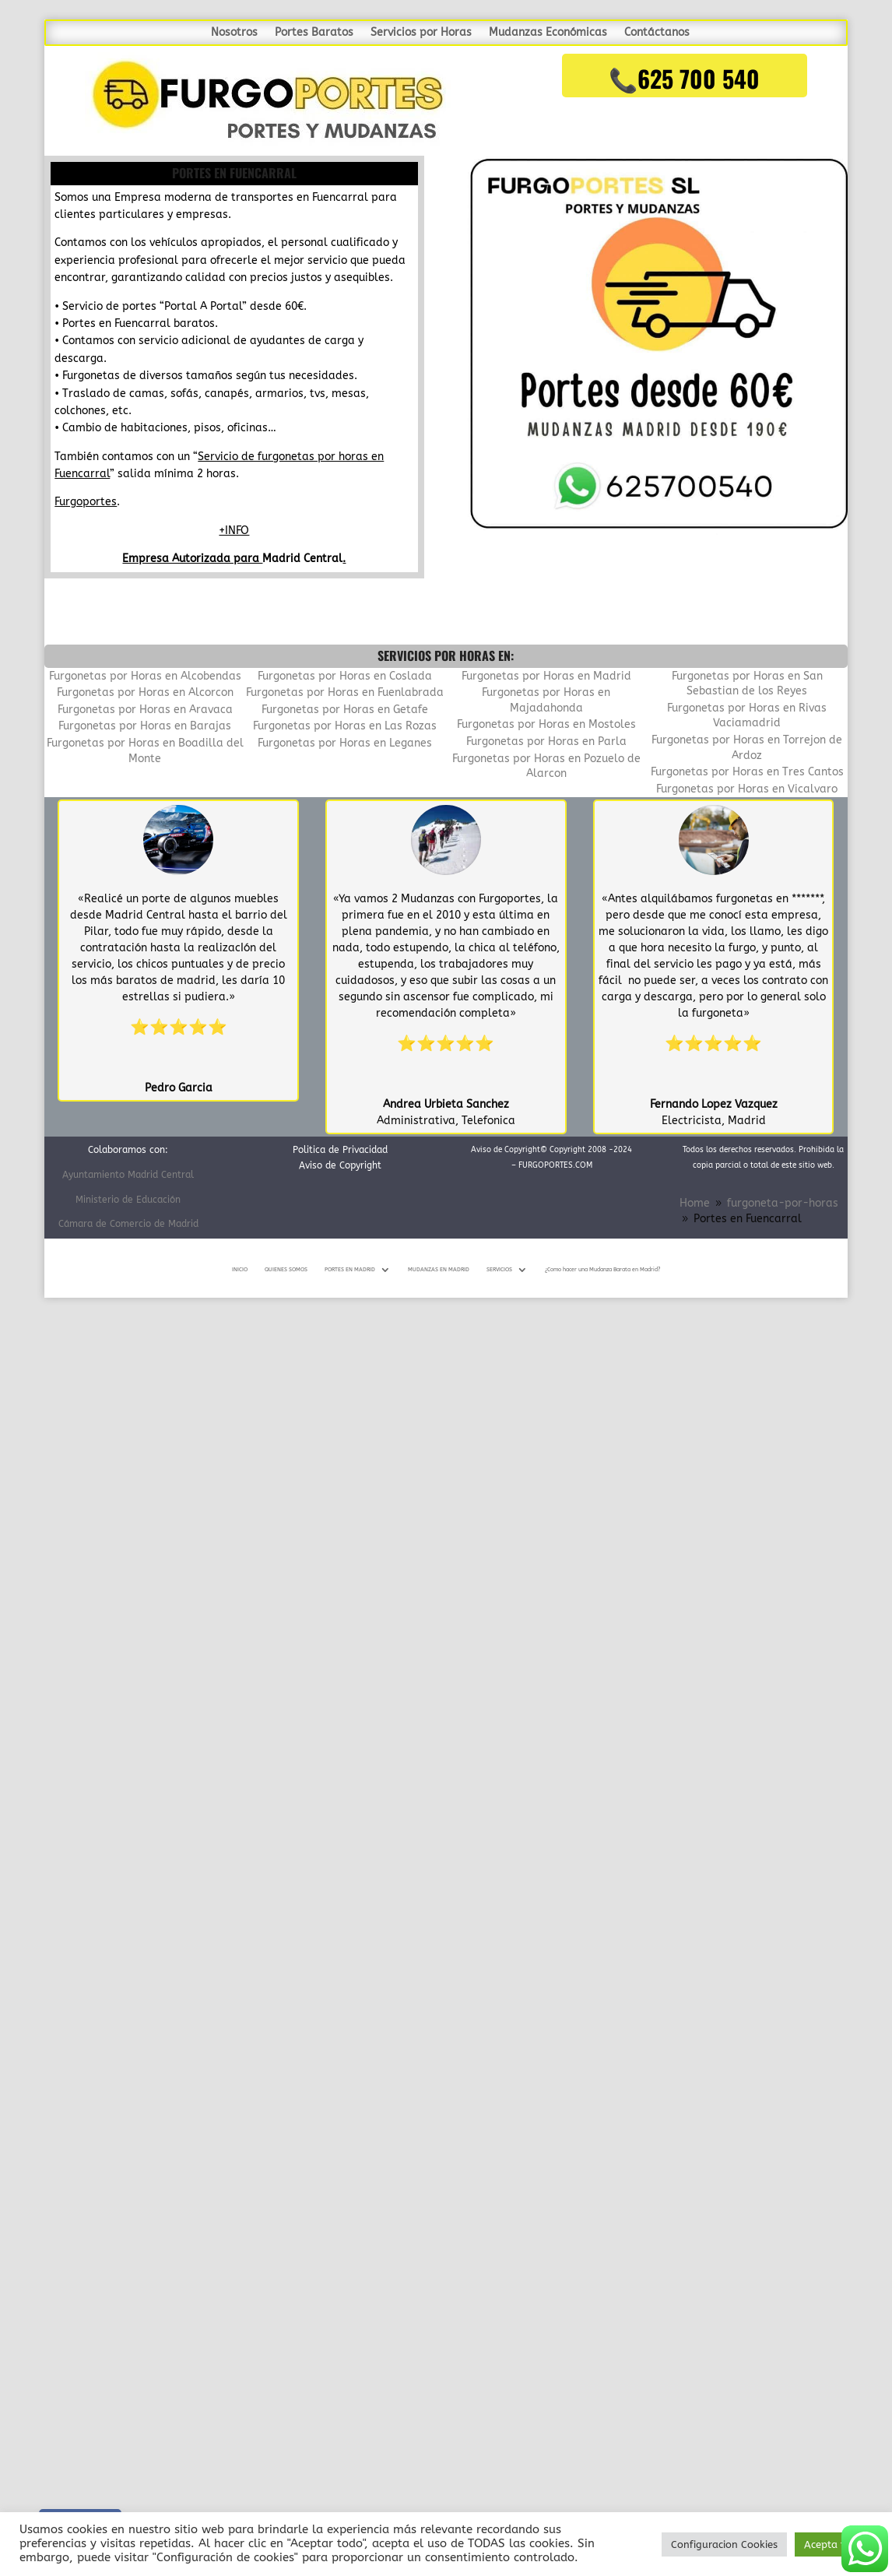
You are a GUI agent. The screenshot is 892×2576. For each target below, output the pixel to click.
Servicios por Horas (421, 33)
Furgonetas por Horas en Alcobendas (145, 676)
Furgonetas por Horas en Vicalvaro (747, 789)
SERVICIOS (499, 1270)
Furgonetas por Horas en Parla (546, 741)
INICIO (240, 1270)
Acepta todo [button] (833, 2544)
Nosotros (234, 33)
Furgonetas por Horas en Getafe (345, 709)
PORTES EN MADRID (350, 1270)
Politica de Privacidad (340, 1149)
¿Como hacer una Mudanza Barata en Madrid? (602, 1270)
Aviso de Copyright (340, 1165)
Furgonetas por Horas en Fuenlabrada (345, 692)
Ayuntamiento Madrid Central (128, 1174)
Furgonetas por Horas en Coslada (345, 676)
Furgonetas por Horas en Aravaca (145, 709)
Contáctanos (657, 33)
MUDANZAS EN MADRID (438, 1270)
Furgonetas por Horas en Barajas (144, 726)
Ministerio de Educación (128, 1199)
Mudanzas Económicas (548, 33)
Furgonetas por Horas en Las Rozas (345, 726)
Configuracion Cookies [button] (724, 2544)
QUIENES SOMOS (286, 1270)
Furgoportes (85, 501)
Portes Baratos (314, 33)
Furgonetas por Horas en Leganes (345, 743)
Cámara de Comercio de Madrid (128, 1223)
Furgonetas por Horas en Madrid (546, 676)
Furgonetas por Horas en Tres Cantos (747, 771)
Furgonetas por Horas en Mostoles (546, 724)
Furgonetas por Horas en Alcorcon (145, 692)
